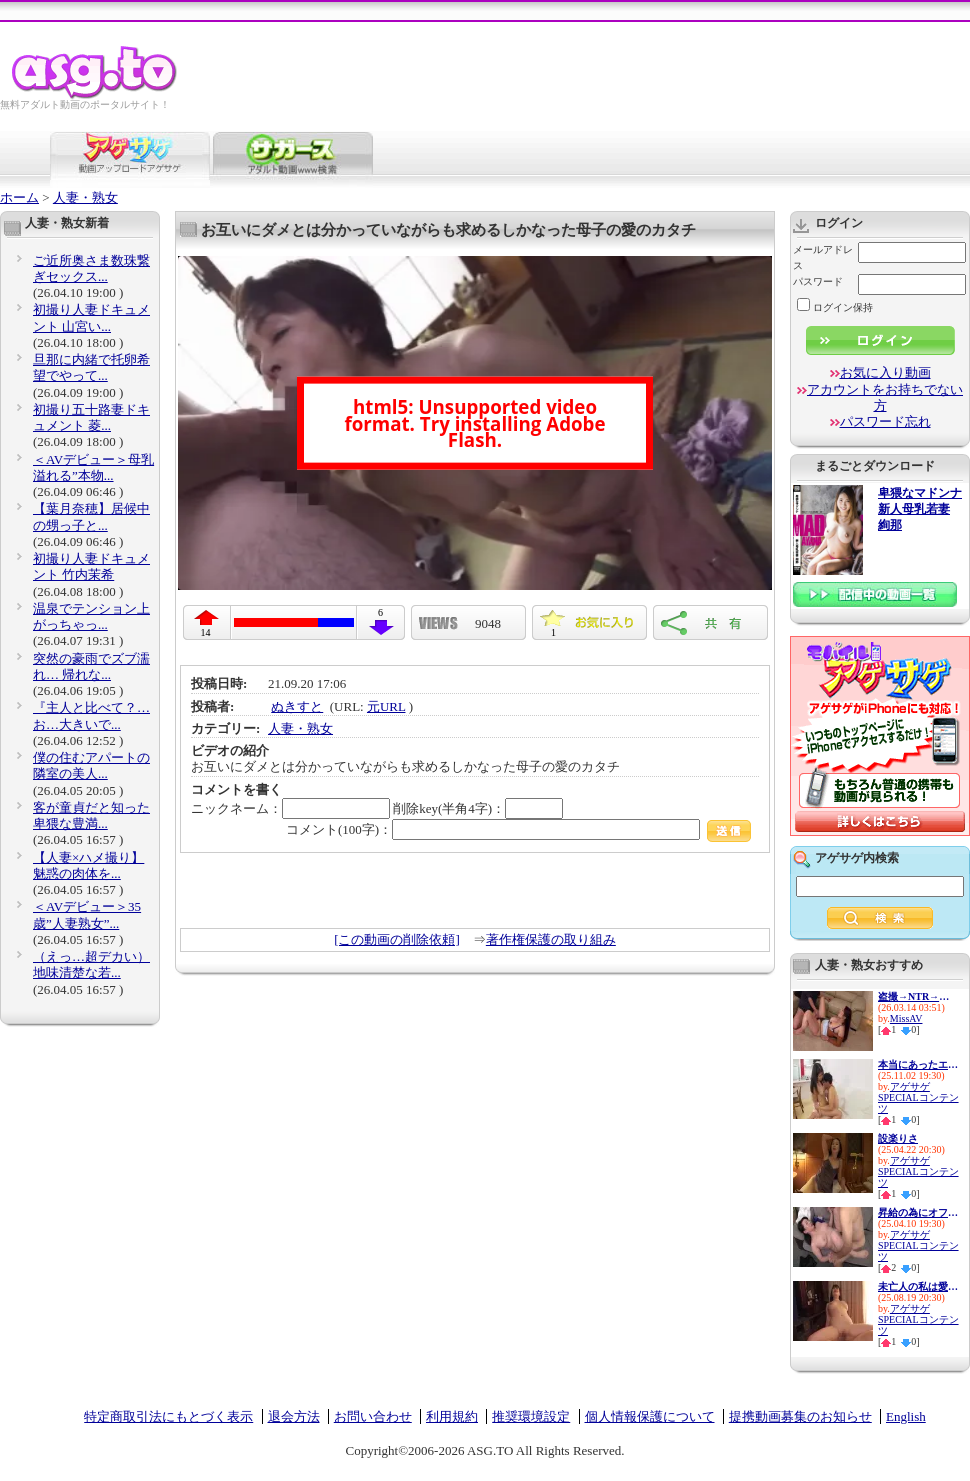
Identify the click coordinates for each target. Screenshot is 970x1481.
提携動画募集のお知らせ (800, 1416)
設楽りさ (898, 1138)
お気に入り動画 (885, 372)
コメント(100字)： (518, 829)
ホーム (19, 197)
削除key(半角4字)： (478, 808)
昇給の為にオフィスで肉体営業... (918, 1212)
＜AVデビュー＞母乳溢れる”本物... (93, 467)
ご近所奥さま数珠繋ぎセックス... (91, 268)
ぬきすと (297, 706)
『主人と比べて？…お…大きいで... (91, 715)
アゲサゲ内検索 (857, 858)
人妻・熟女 (85, 197)
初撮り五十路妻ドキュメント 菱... (91, 417)
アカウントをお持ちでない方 (885, 397)
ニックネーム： (290, 808)
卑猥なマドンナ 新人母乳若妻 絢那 (920, 509)
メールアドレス (823, 257)
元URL (386, 706)
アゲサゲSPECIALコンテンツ (918, 1097)
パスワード (818, 281)
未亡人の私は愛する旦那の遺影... (918, 1286)
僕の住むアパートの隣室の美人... (91, 765)
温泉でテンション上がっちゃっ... (91, 616)
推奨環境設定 (531, 1416)
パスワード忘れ (885, 421)
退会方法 (294, 1416)
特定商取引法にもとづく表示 (168, 1416)
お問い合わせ (373, 1416)
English (906, 1416)
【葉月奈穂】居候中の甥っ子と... (91, 516)
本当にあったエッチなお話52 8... (918, 1064)
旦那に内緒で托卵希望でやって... (91, 367)
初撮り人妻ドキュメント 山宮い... (91, 317)
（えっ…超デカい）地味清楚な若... (91, 964)
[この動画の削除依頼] (397, 939)
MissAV (906, 1018)
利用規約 (452, 1416)
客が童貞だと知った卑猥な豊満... (91, 815)
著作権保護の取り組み (551, 939)
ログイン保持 (835, 307)
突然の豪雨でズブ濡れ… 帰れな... (91, 666)
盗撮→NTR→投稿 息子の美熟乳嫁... (918, 996)
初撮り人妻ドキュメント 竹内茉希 (91, 566)
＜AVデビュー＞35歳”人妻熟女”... (87, 914)
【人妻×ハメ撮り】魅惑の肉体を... (88, 865)
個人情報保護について (650, 1416)
